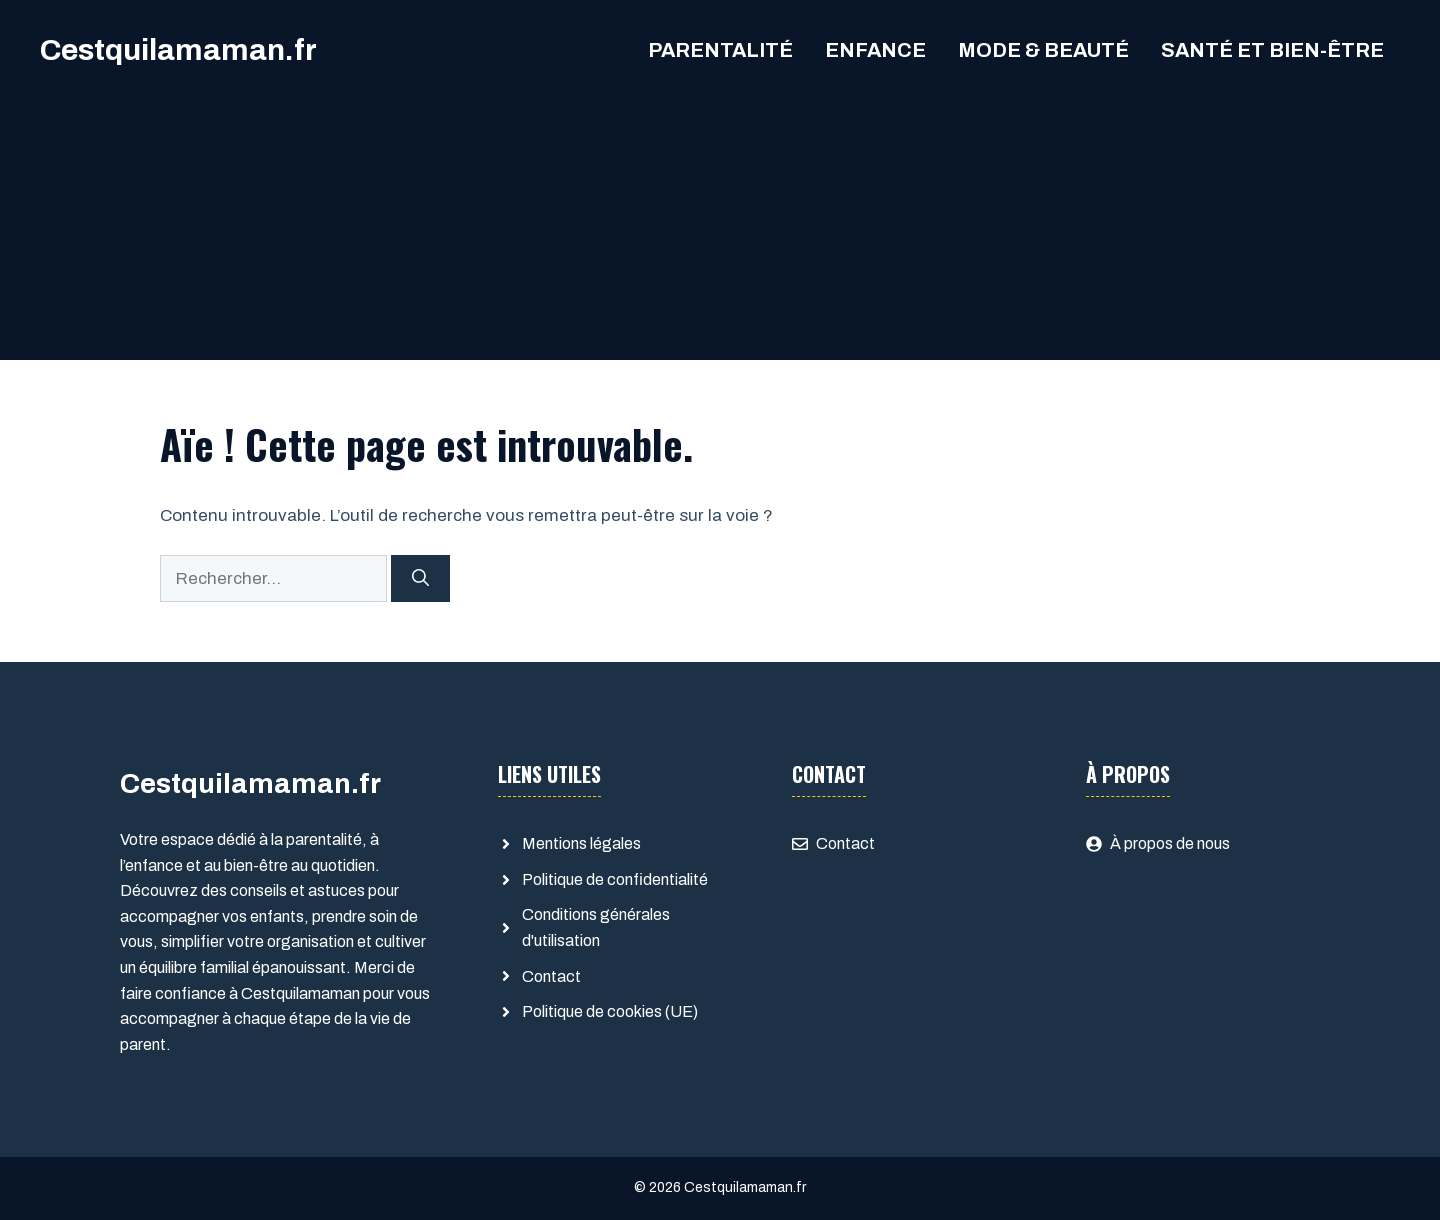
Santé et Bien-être (1272, 50)
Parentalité (720, 50)
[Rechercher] (420, 579)
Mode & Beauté (1043, 50)
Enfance (875, 50)
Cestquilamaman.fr (178, 50)
